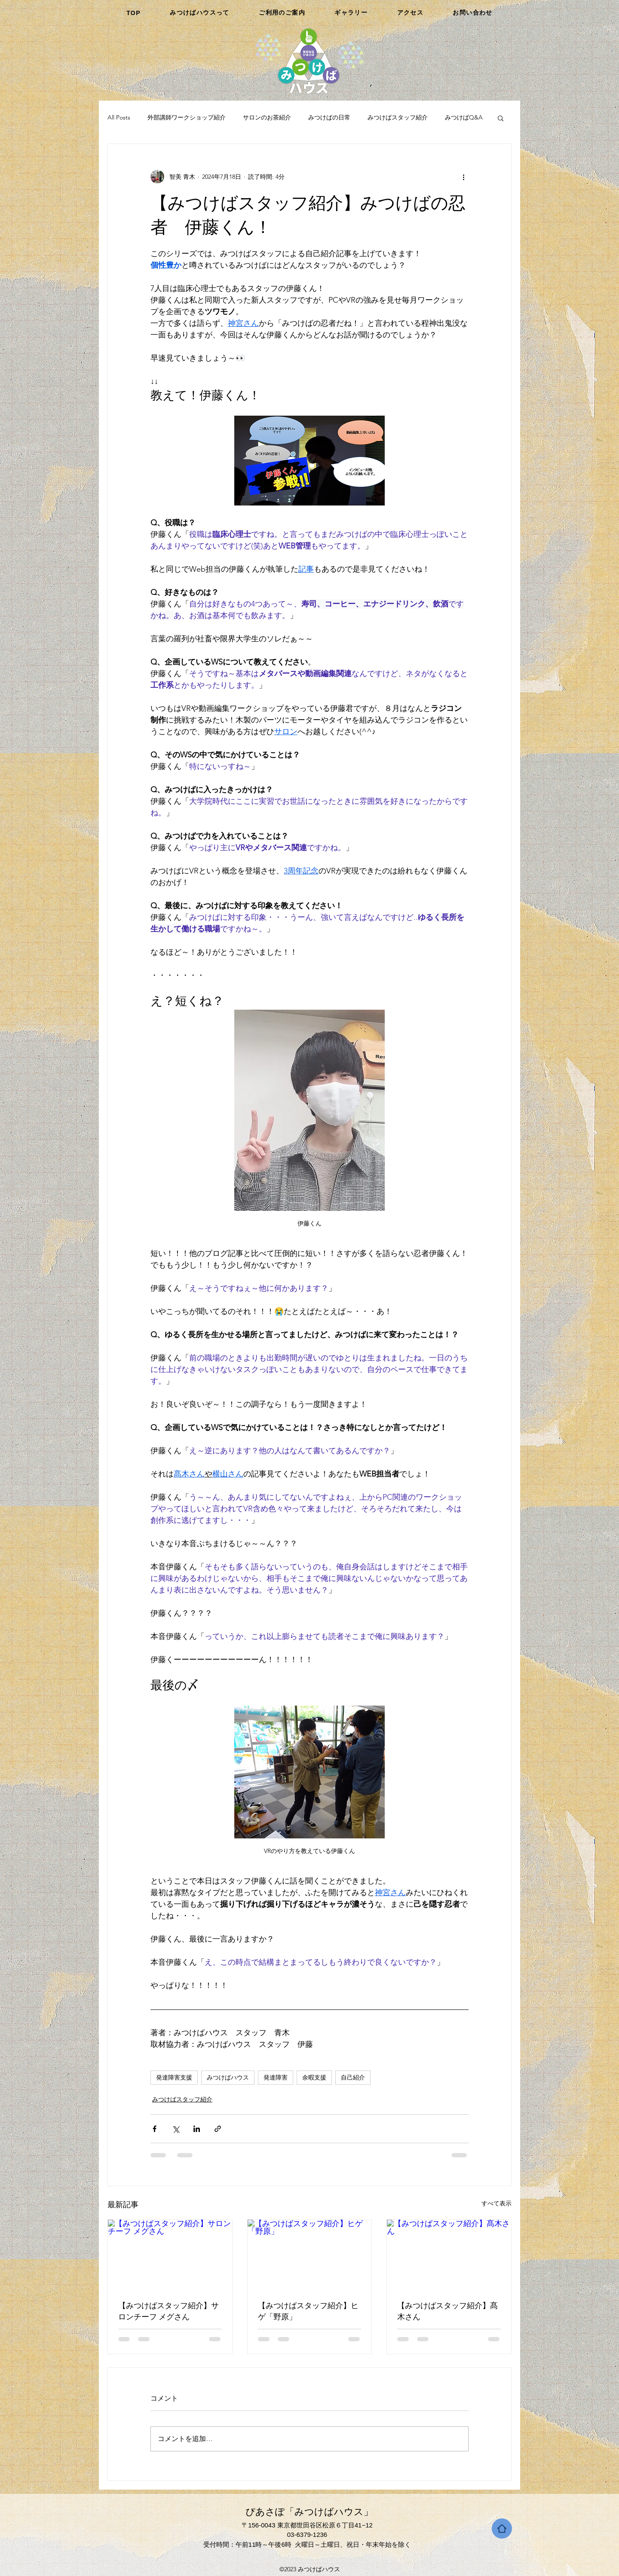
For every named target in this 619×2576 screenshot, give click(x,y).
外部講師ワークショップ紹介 (186, 117)
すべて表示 (496, 2203)
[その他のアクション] (463, 177)
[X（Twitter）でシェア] (176, 2129)
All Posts (118, 117)
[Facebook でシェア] (154, 2129)
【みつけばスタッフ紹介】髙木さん (447, 2311)
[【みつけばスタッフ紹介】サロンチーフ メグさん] (170, 2254)
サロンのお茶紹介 (267, 117)
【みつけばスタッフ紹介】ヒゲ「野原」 (308, 2311)
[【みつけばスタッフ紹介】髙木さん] (449, 2254)
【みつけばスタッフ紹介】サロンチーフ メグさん (168, 2311)
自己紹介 (353, 2077)
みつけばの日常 (329, 117)
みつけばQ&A (464, 117)
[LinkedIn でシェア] (197, 2129)
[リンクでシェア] (218, 2129)
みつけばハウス (228, 2077)
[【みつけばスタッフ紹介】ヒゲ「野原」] (310, 2254)
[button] (500, 117)
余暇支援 (314, 2077)
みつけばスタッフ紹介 (398, 117)
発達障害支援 (174, 2077)
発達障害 (276, 2077)
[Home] (502, 2528)
